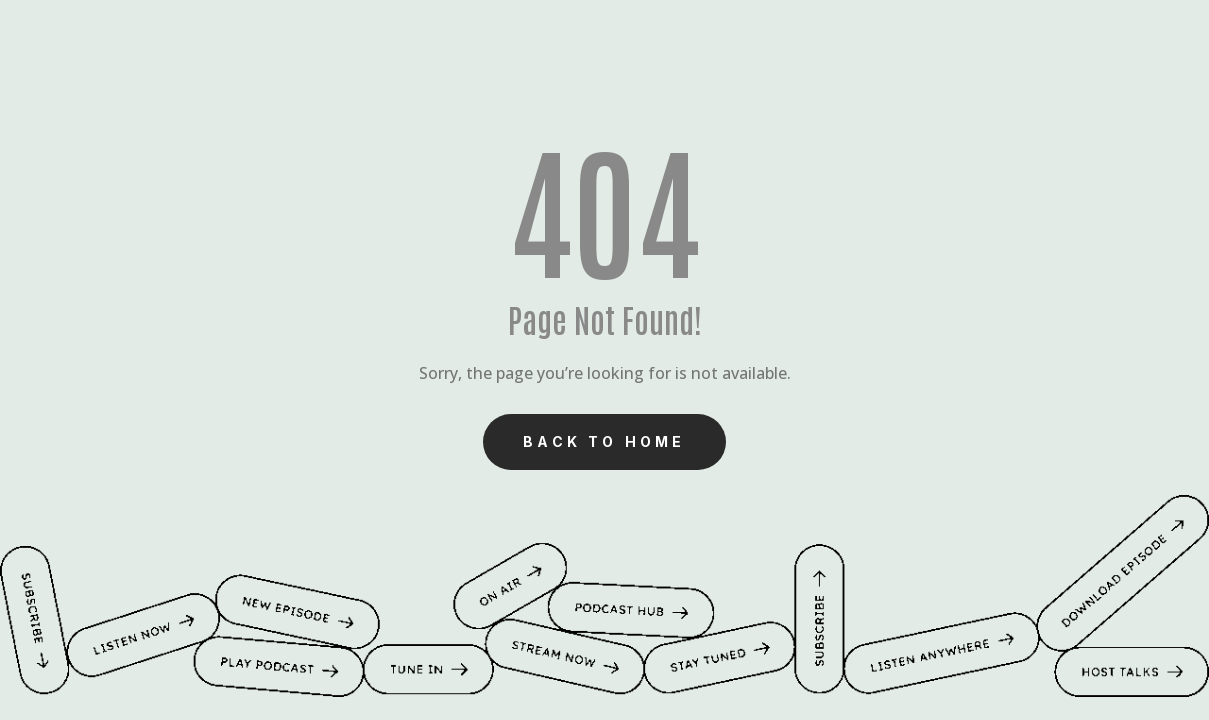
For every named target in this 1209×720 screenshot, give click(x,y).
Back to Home (604, 441)
